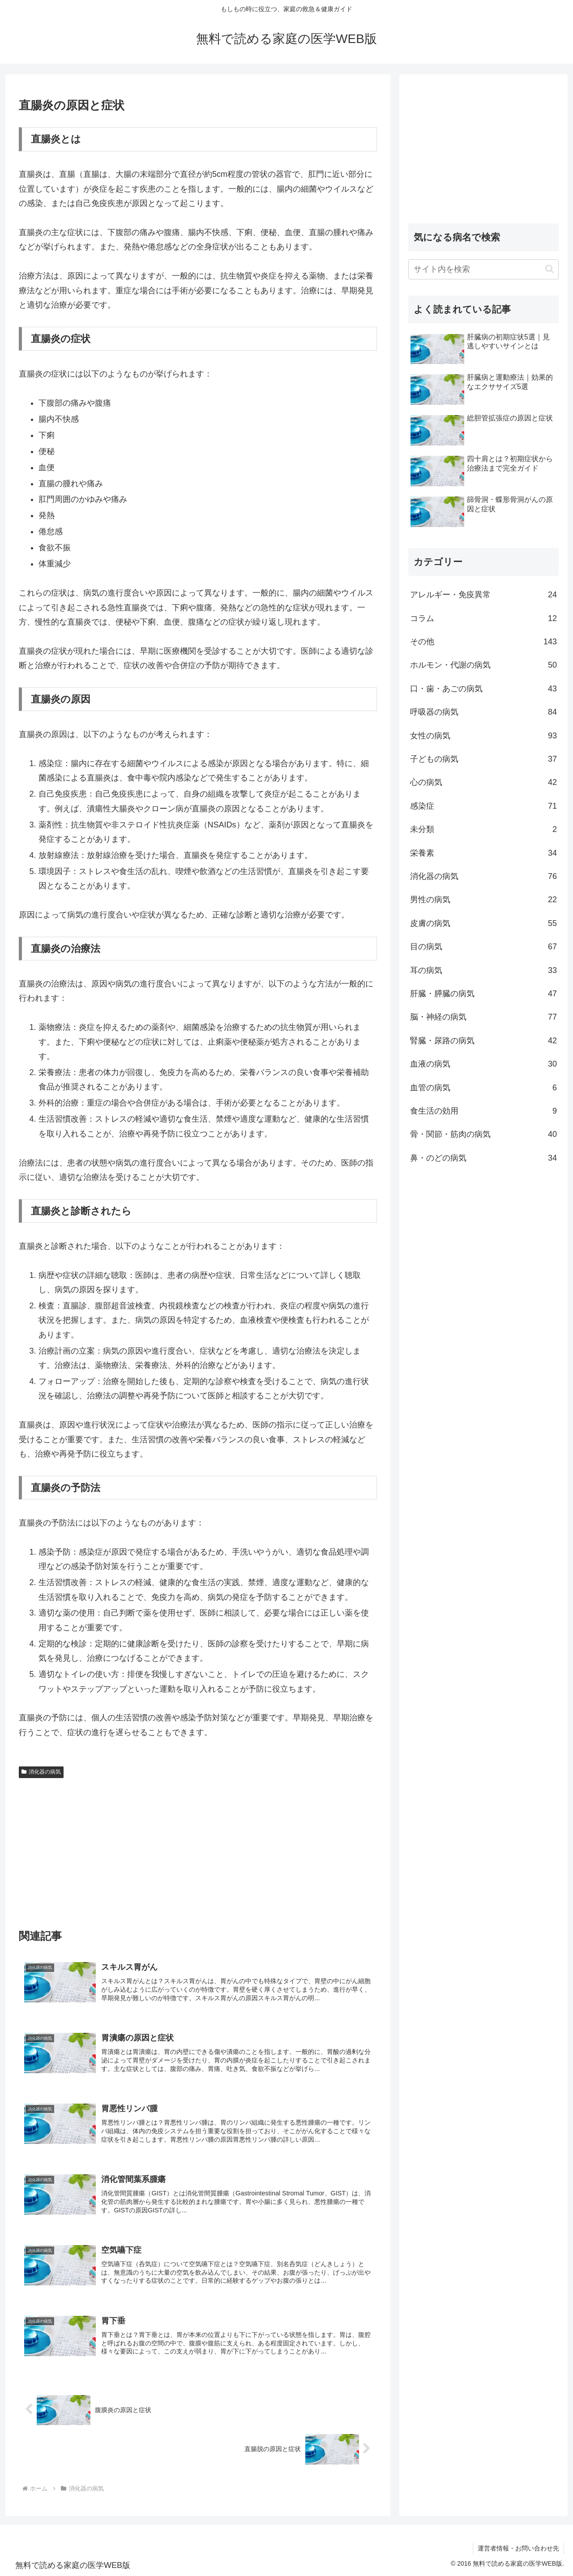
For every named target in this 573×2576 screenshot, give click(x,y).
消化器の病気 (41, 1772)
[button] (549, 269)
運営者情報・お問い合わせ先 (518, 2548)
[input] (483, 269)
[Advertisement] (198, 1849)
